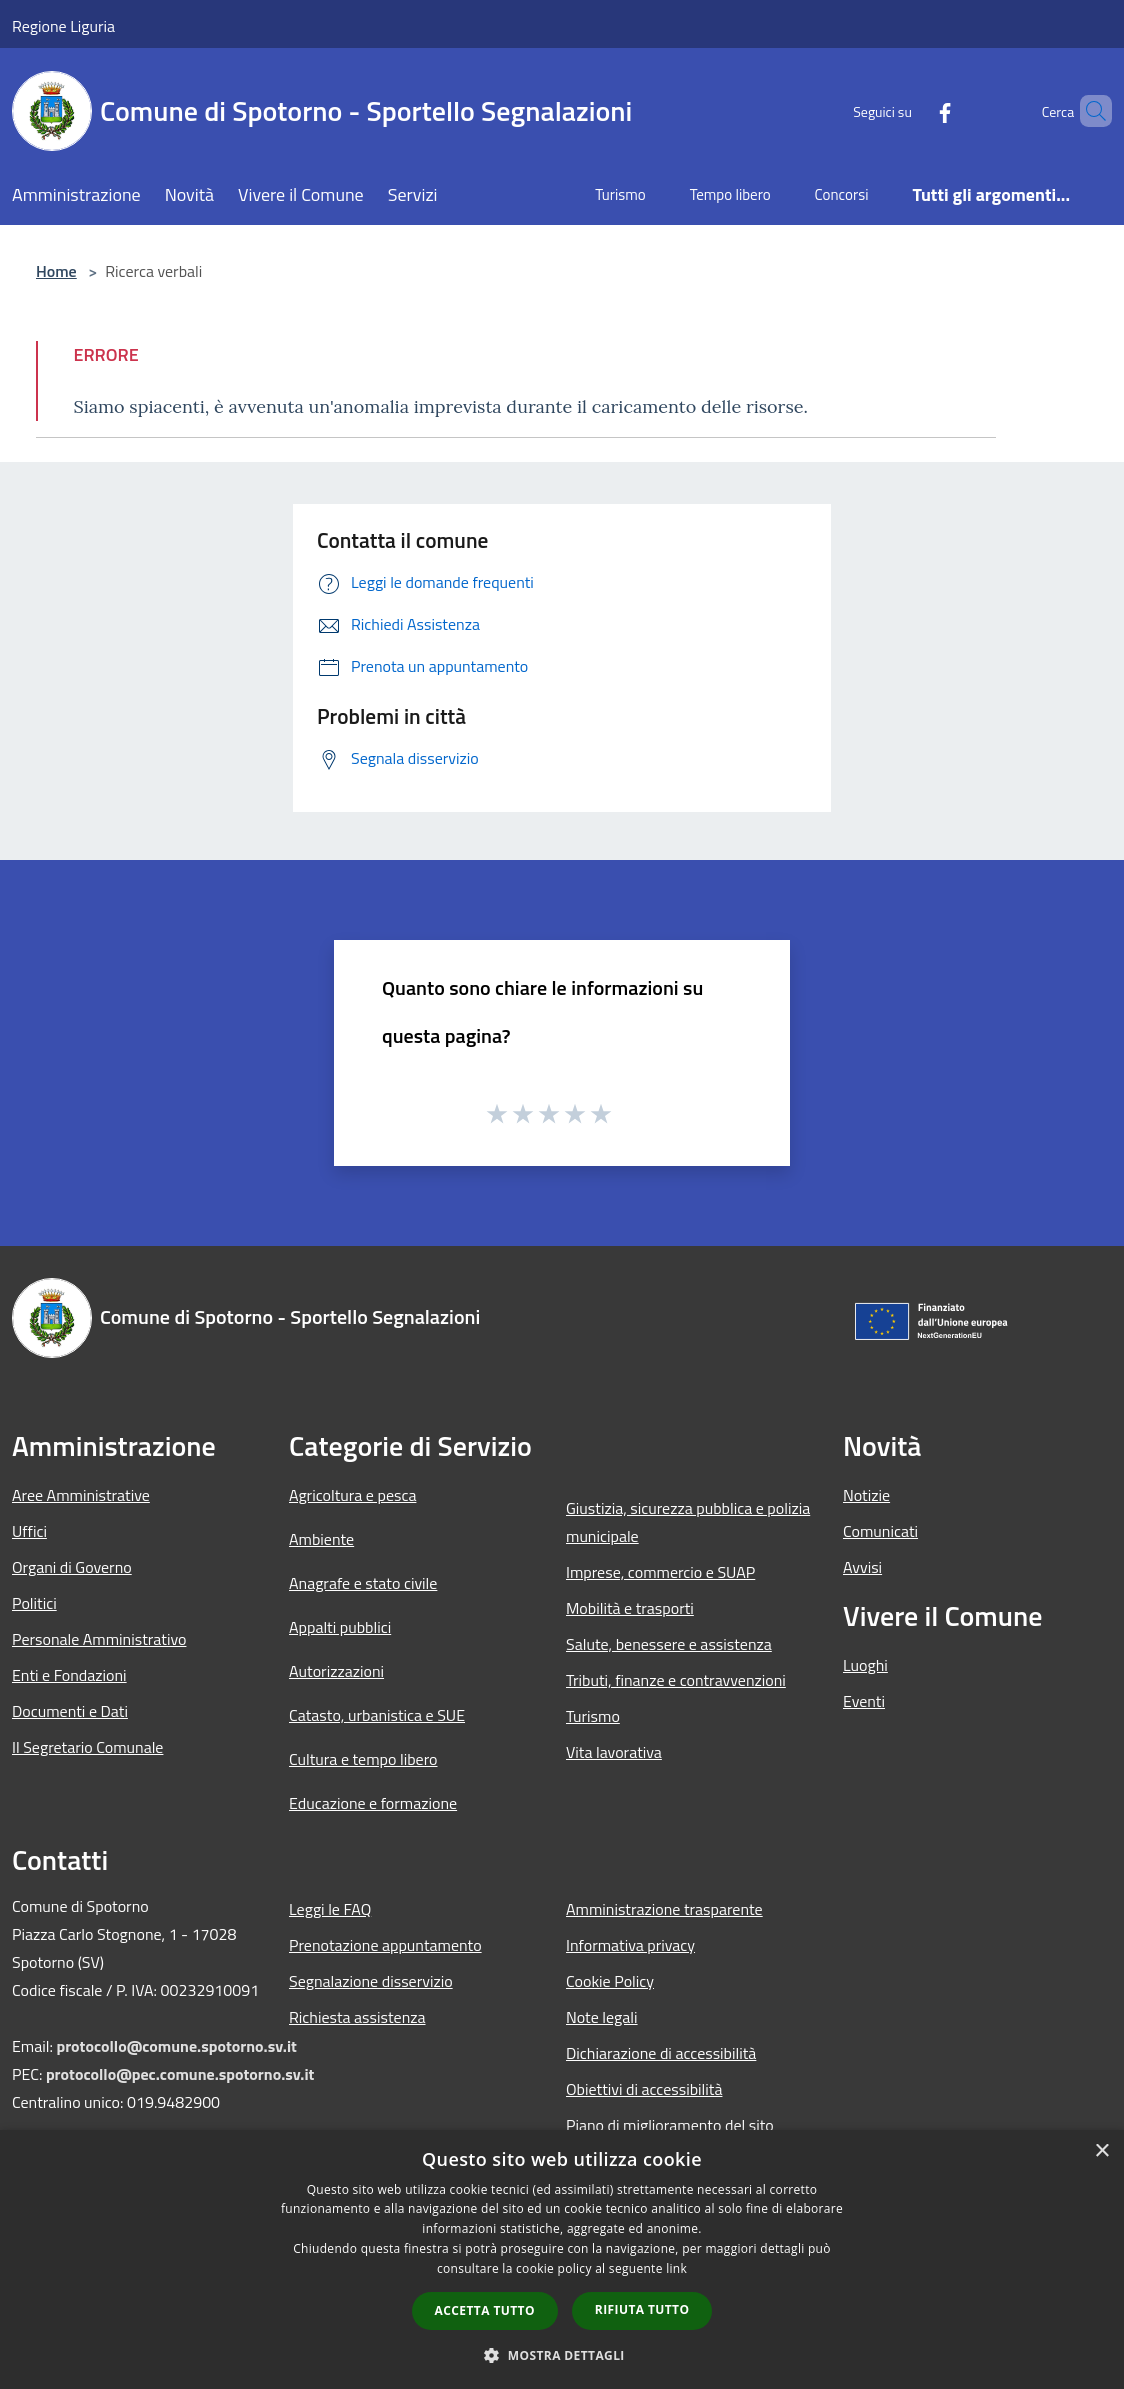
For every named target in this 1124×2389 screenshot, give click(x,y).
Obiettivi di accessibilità (644, 2089)
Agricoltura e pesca (352, 1495)
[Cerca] (1088, 111)
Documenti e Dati (70, 1711)
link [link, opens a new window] (676, 2268)
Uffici (29, 1531)
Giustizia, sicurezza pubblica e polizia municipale (688, 1522)
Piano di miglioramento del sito (670, 2125)
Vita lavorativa (614, 1752)
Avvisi (862, 1567)
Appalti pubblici (340, 1627)
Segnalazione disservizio (371, 1981)
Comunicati (880, 1531)
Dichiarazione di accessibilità (661, 2053)
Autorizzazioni (336, 1671)
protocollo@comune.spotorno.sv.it (176, 2046)
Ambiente (321, 1539)
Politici (34, 1603)
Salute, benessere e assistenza (669, 1644)
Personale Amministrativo (99, 1639)
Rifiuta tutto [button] (642, 2309)
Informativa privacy (630, 1945)
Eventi (864, 1701)
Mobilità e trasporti (630, 1608)
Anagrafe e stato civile (363, 1583)
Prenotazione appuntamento (385, 1945)
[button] (562, 2355)
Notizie (866, 1495)
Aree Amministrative (81, 1495)
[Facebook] (911, 110)
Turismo (593, 1716)
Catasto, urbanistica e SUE (377, 1715)
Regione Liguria (63, 26)
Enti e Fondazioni (69, 1675)
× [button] (1101, 2151)
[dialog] (562, 2259)
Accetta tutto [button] (485, 2310)
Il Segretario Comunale (87, 1747)
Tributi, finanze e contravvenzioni (676, 1680)
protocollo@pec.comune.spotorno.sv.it (180, 2074)
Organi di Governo (72, 1567)
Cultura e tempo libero (363, 1759)
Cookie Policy (610, 1981)
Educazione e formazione (373, 1803)
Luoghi (865, 1665)
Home (56, 271)
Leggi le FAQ (330, 1909)
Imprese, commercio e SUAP (660, 1572)
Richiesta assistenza (357, 2017)
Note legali (602, 2017)
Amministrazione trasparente (664, 1909)
